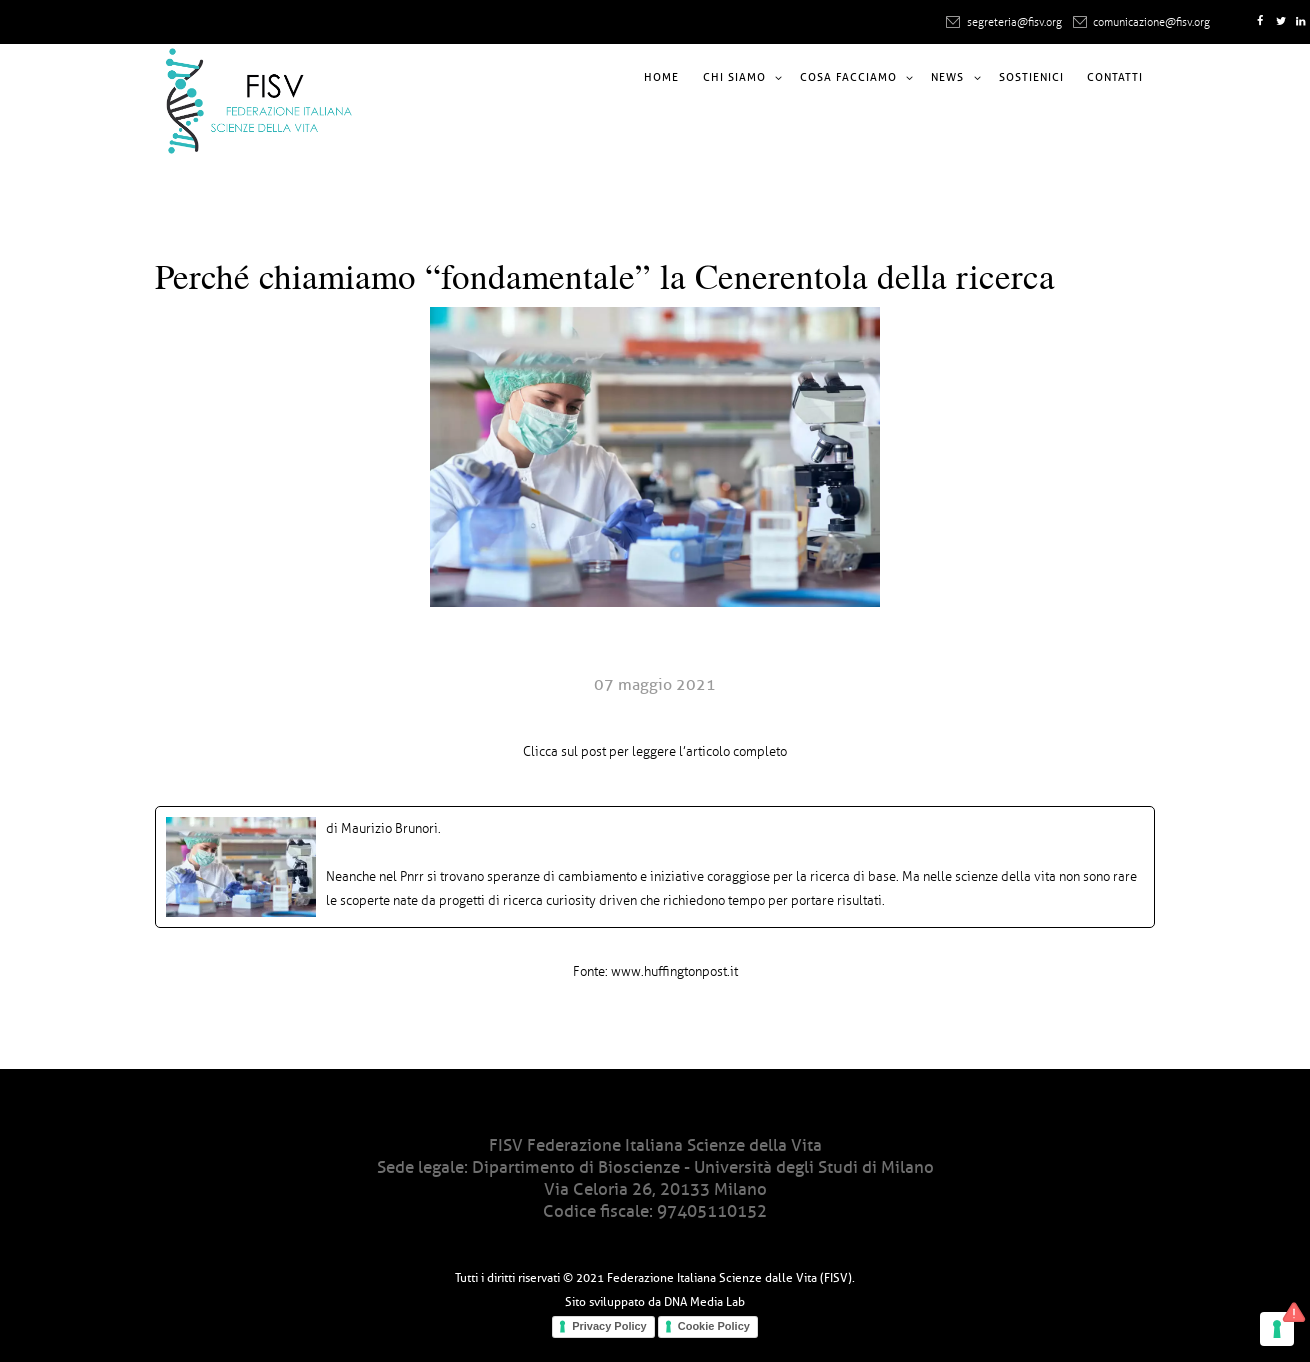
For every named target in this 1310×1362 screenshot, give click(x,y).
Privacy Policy (609, 1326)
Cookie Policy (714, 1326)
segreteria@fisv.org (1014, 22)
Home (661, 77)
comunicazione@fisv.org (1151, 22)
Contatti (1115, 77)
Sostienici (1031, 77)
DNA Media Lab (704, 1301)
